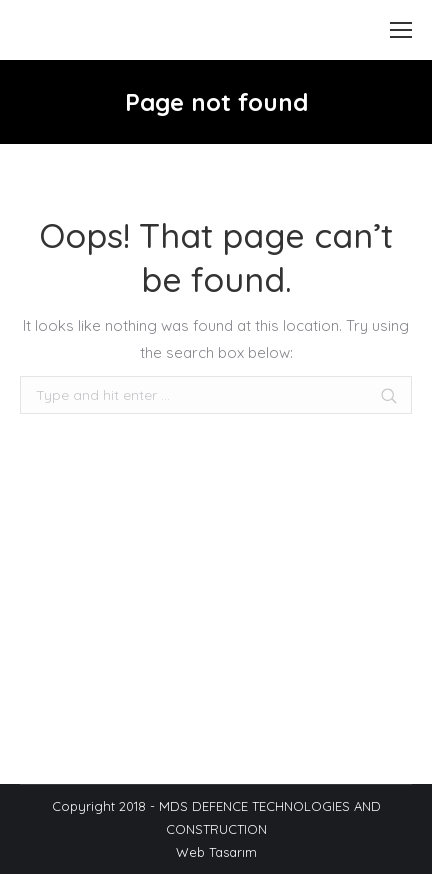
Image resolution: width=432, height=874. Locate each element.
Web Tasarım (216, 852)
